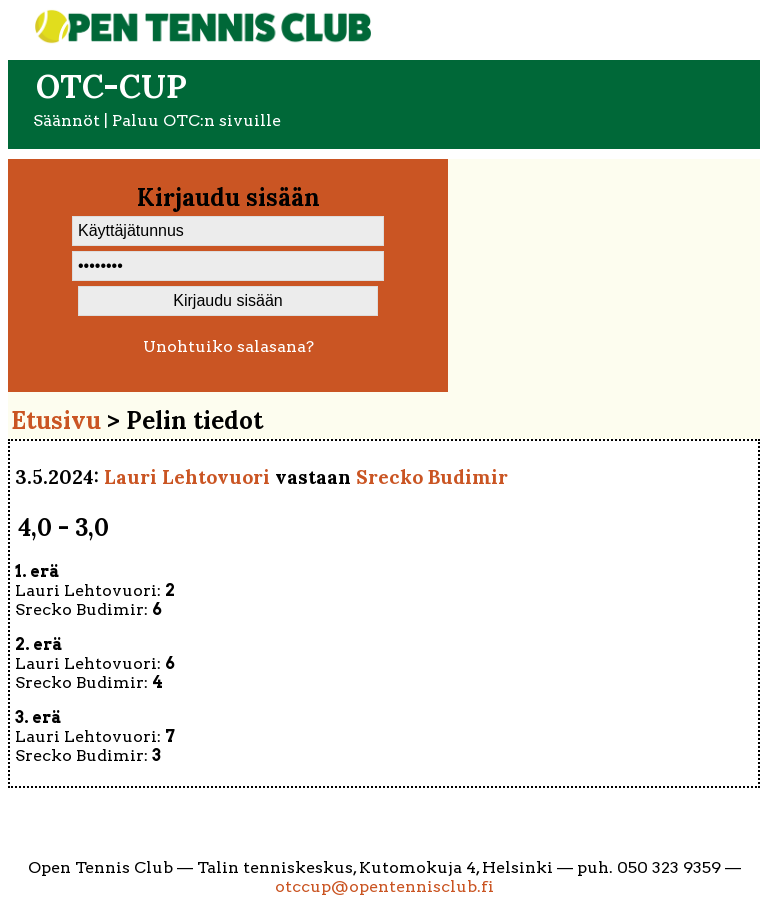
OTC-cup (111, 86)
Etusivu (56, 420)
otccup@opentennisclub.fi (384, 886)
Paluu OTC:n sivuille (196, 120)
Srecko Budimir (432, 477)
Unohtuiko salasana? (228, 346)
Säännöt (66, 120)
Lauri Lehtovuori (187, 477)
